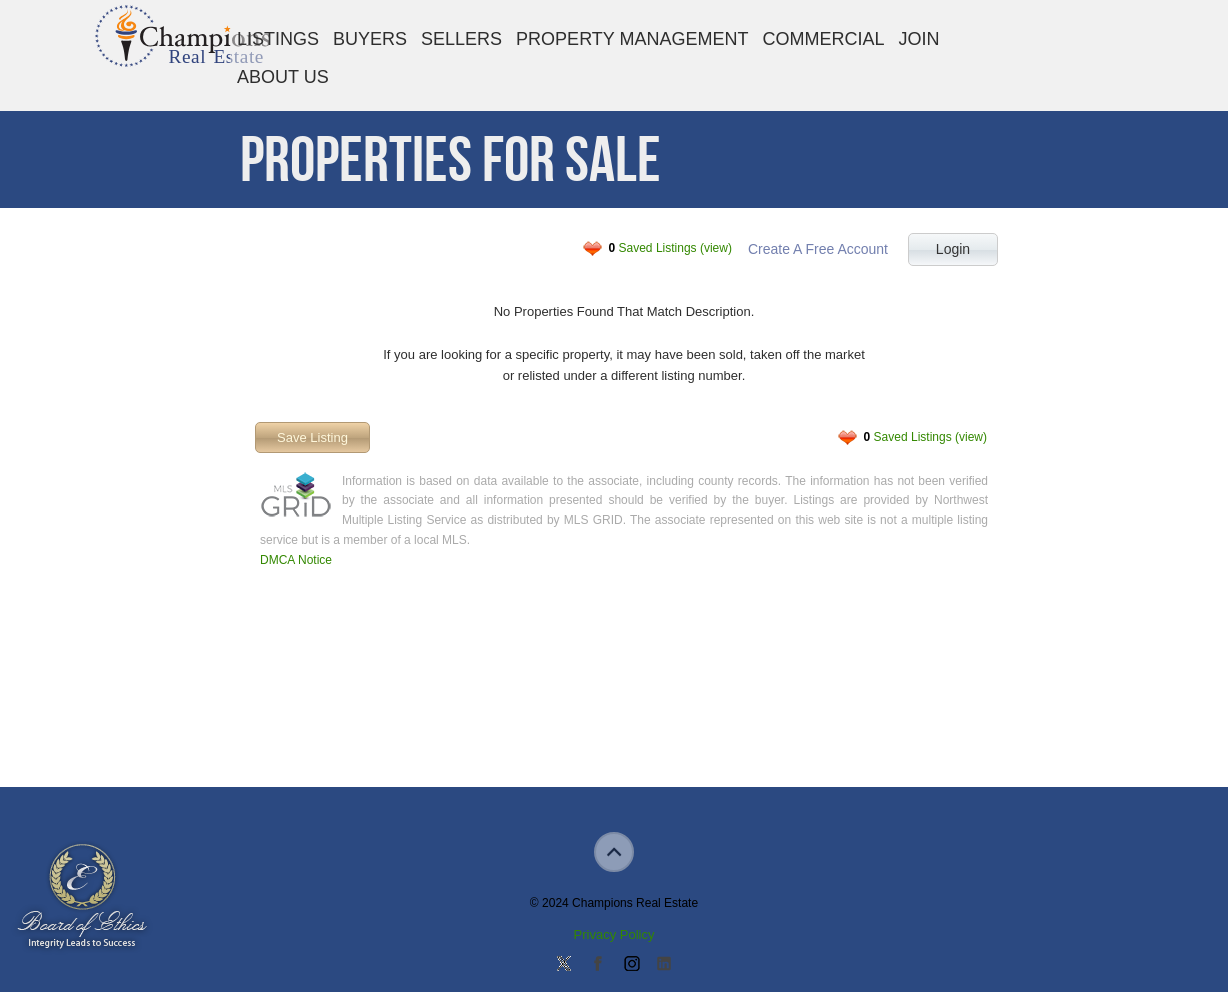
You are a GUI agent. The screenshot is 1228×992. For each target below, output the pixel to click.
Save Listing (312, 437)
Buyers (370, 39)
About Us (283, 77)
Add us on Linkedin (664, 965)
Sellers (461, 39)
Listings (278, 39)
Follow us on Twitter (564, 965)
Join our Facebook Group (597, 965)
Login (953, 249)
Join (919, 39)
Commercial (823, 39)
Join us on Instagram (631, 965)
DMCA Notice (296, 560)
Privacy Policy (614, 934)
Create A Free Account (818, 249)
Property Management (632, 39)
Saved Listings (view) (670, 248)
